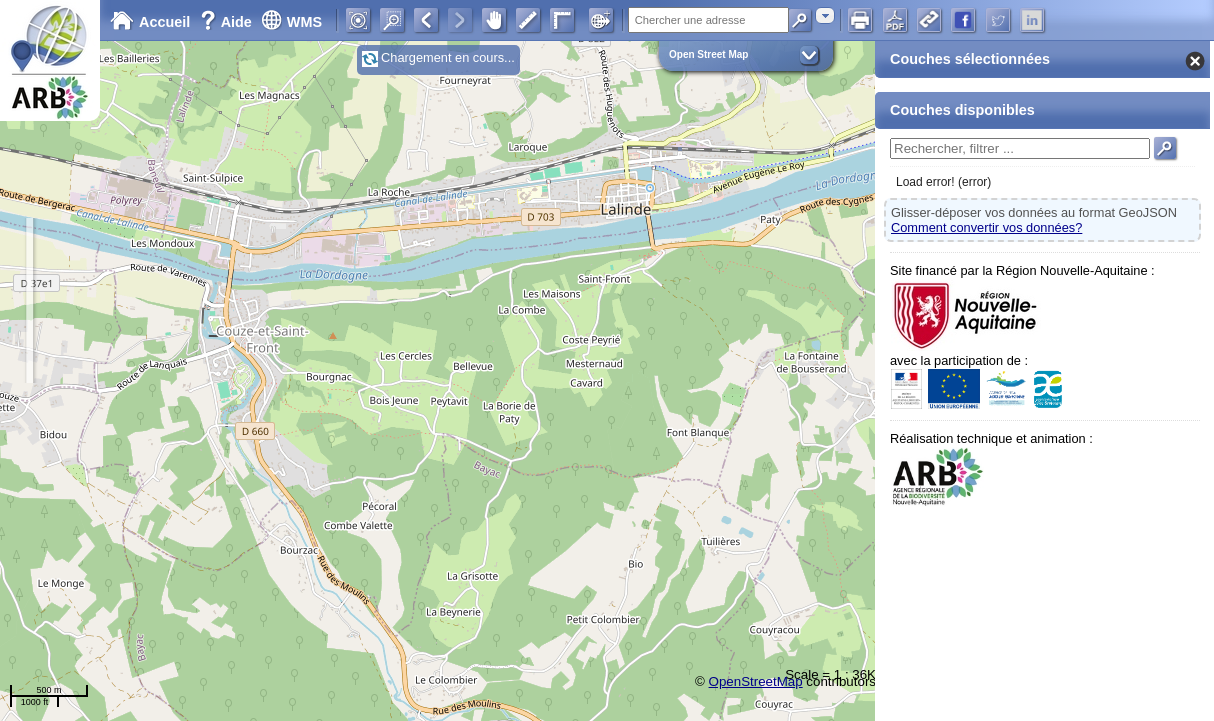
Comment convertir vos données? (986, 227)
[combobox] (825, 15)
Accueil (150, 22)
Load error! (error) (943, 182)
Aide (228, 22)
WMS (291, 22)
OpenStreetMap (756, 681)
